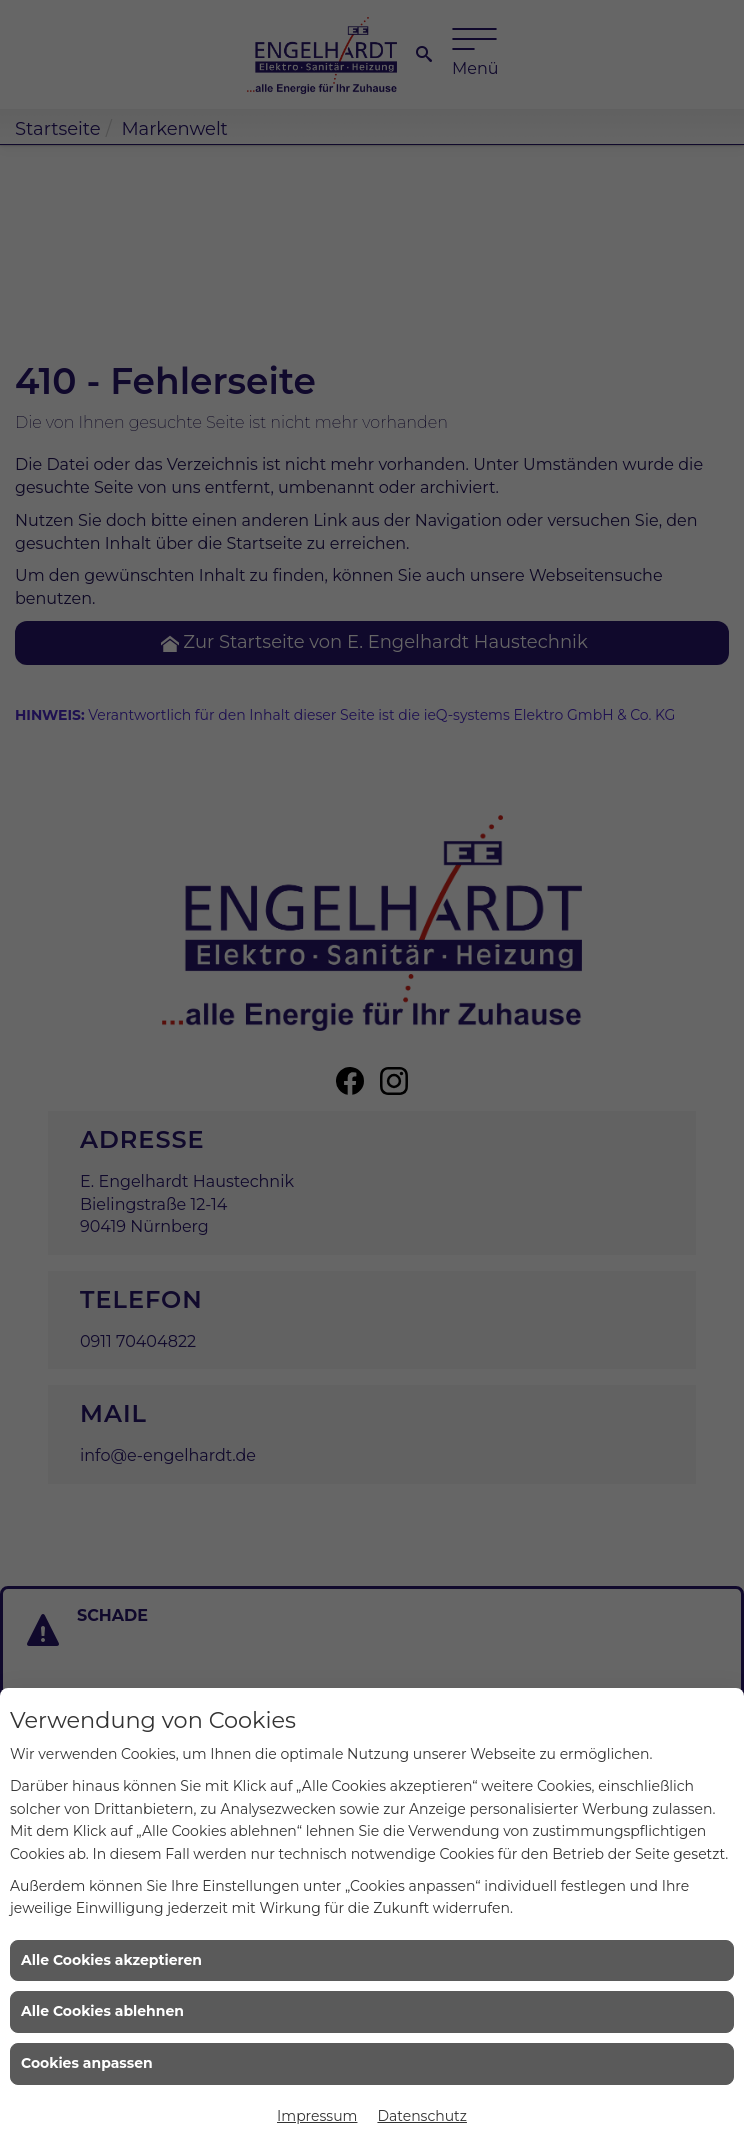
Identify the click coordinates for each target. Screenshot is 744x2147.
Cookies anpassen (87, 2063)
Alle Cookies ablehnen (102, 2011)
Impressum (317, 2116)
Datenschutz (421, 2116)
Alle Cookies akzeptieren (111, 1960)
